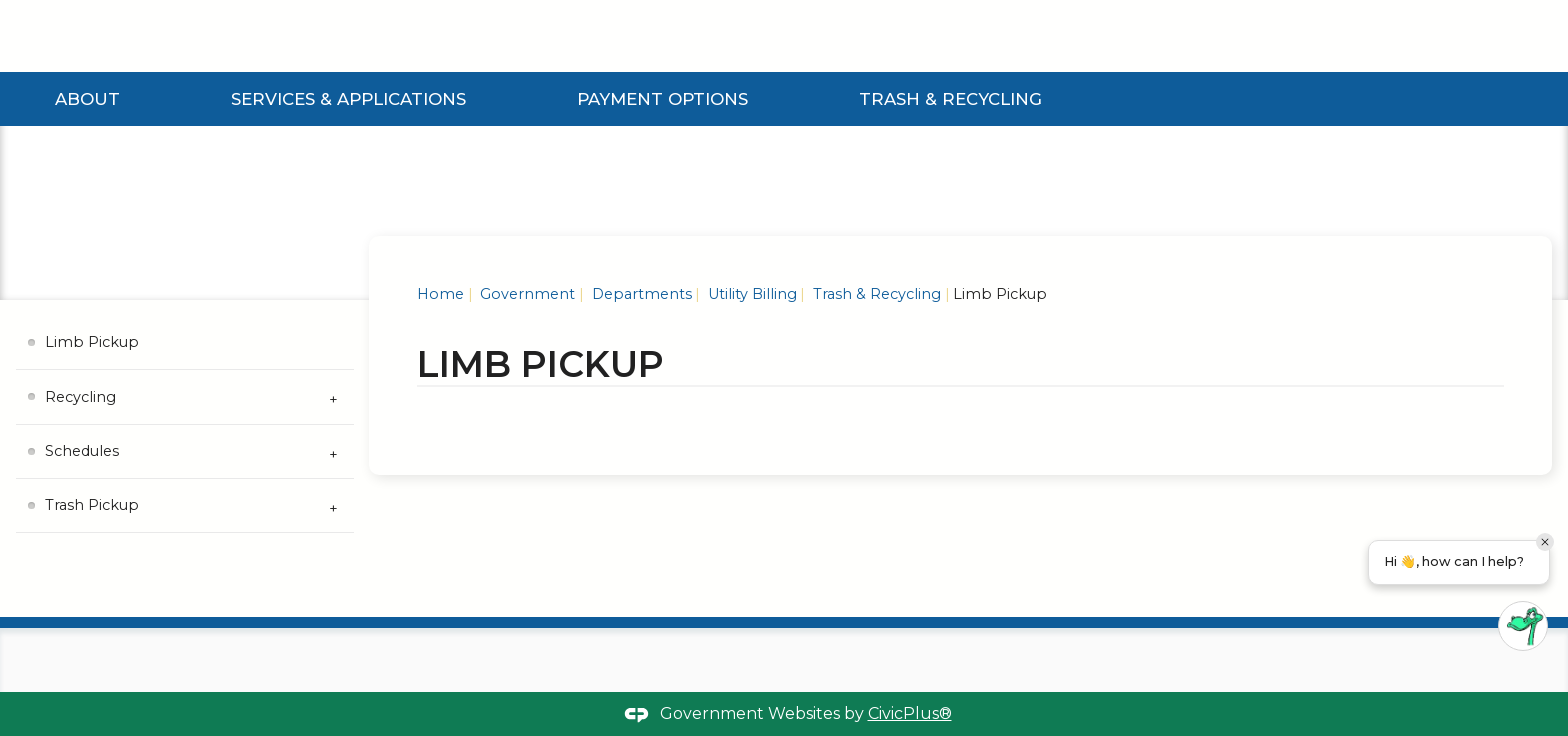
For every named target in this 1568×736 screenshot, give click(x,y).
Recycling (80, 397)
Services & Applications (348, 99)
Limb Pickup (92, 342)
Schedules (82, 451)
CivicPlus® (910, 713)
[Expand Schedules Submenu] (334, 452)
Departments (640, 294)
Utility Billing (750, 294)
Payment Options (662, 99)
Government (525, 294)
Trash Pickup (92, 505)
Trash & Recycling (950, 99)
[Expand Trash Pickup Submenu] (334, 506)
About (87, 99)
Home (440, 294)
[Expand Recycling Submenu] (334, 397)
